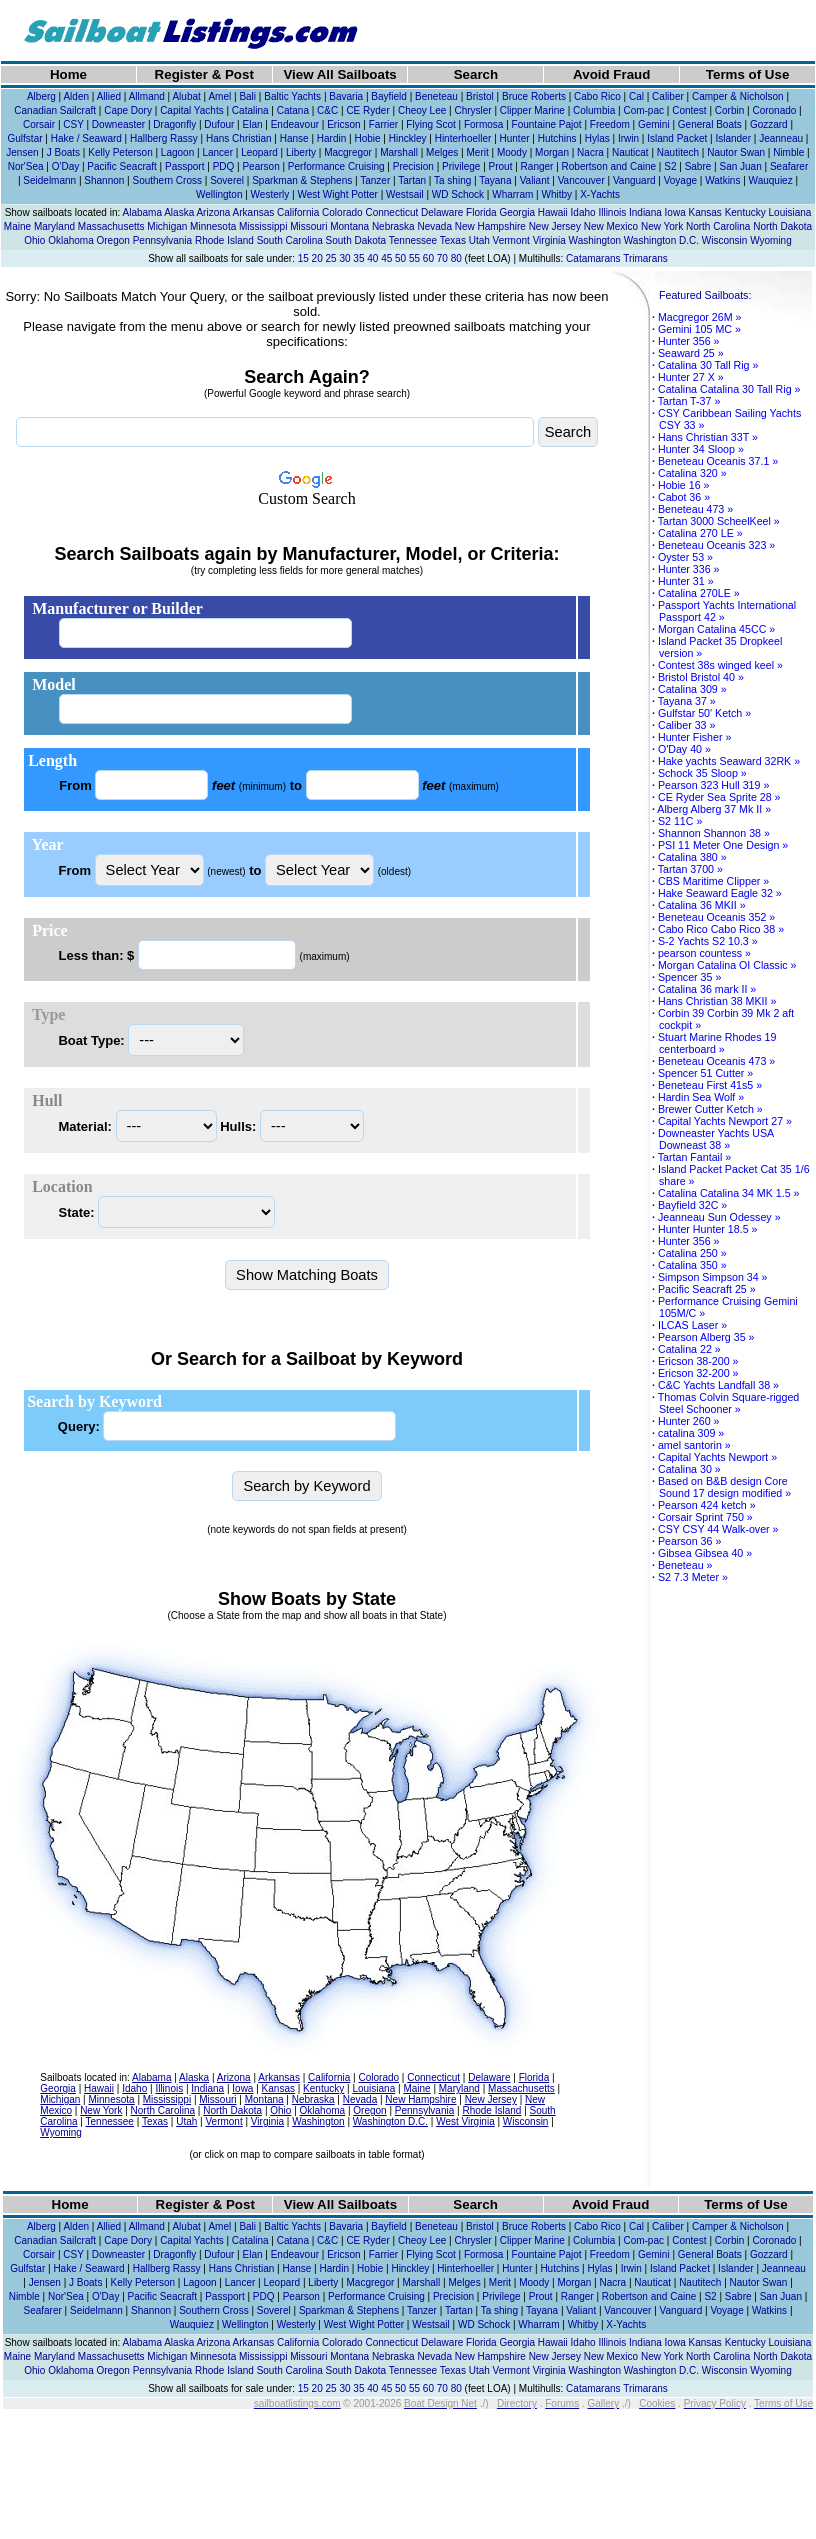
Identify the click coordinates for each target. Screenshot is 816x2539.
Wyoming (771, 240)
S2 (670, 166)
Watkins (722, 180)
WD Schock (458, 194)
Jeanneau (781, 138)
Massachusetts (111, 226)
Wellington (219, 194)
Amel (219, 96)
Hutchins (557, 138)
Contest (689, 110)
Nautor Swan (736, 152)
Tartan (412, 180)
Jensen (22, 152)
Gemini (654, 124)
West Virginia (465, 2121)
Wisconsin (725, 240)
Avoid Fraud (611, 74)
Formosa (483, 124)
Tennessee (413, 240)
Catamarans (593, 258)
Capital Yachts (192, 110)
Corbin (729, 110)
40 (372, 258)
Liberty (301, 152)
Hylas (597, 138)
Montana (349, 226)
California (298, 212)
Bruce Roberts (534, 96)
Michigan (167, 226)
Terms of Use (747, 74)
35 (358, 258)
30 (344, 258)
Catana (293, 110)
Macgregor (348, 152)
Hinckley (408, 138)
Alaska (179, 212)
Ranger (537, 166)
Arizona (213, 212)
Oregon (113, 240)
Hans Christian (239, 138)
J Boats (63, 152)
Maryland (54, 226)
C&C (327, 110)
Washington (595, 240)
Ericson (343, 124)
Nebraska (393, 226)
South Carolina (290, 240)
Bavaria (346, 96)
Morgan (552, 152)
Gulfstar (25, 138)
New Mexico (611, 226)
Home (68, 74)
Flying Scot (430, 124)
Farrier (383, 124)
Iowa (675, 212)
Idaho (583, 212)
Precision (413, 166)
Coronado (774, 110)
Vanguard (634, 180)
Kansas (704, 212)
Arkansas (254, 212)
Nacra (590, 152)
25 (331, 258)
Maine (17, 226)
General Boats (710, 124)
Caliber (668, 96)
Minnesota (213, 226)
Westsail (405, 194)
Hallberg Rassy (164, 138)
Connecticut (391, 212)
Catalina (250, 110)
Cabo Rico (597, 96)
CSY (73, 124)
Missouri (308, 226)
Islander (733, 138)
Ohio (34, 240)
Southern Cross (166, 180)
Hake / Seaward (86, 138)
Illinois (612, 212)
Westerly (270, 194)
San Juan (740, 166)
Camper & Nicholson (738, 96)
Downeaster (118, 124)
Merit (477, 152)
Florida (481, 212)
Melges (442, 152)
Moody (512, 152)
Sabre (698, 166)
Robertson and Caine (609, 166)
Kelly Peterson (120, 152)
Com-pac (643, 110)
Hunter (515, 138)
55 (414, 258)
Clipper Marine (532, 110)
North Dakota (782, 226)
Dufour (219, 124)
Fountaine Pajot (547, 124)
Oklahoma (71, 240)
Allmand (147, 96)
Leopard (259, 152)
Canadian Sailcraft (55, 110)
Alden (76, 96)
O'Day (65, 166)
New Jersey (555, 226)
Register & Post (204, 74)
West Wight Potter (337, 194)
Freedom (610, 124)
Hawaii (553, 212)
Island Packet (677, 138)
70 (442, 258)
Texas (453, 240)
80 (456, 258)
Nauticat (630, 152)
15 (303, 258)
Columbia (594, 110)
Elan (253, 124)
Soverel (227, 180)
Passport (184, 166)
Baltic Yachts (292, 96)
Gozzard (769, 124)
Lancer (217, 152)
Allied (109, 96)
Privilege (461, 166)
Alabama (141, 212)
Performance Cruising (336, 166)
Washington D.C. (661, 240)
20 (317, 258)
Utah (479, 240)
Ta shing (452, 180)
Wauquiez (771, 180)
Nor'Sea (26, 166)
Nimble (788, 152)
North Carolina (718, 226)
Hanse (294, 138)
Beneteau (436, 96)
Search (476, 74)
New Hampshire (490, 226)
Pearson (260, 166)
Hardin (331, 138)
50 (400, 258)
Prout (501, 166)
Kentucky (745, 212)
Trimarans (645, 258)
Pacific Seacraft (121, 166)
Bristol (480, 96)
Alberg (41, 96)
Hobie (367, 138)
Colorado (342, 212)
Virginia (549, 240)
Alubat (186, 96)
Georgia (517, 212)
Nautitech (678, 152)
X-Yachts (600, 194)
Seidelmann (49, 180)
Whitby (556, 194)
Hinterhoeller (463, 138)
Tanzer (375, 180)
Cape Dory (128, 110)
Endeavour (295, 124)
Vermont (511, 240)
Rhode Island (224, 240)
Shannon (104, 180)
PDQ (224, 166)
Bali (247, 96)
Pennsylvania (162, 240)
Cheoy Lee (422, 110)
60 (428, 258)
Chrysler (472, 110)
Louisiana (790, 212)
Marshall (399, 152)
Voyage (680, 180)
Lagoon (177, 152)
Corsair (39, 124)
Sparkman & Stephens (302, 180)
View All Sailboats (339, 74)
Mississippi (263, 226)
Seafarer (789, 166)
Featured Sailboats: (705, 295)
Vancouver (581, 180)
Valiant (535, 180)
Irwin (628, 138)
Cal (636, 96)
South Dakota (356, 240)
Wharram (512, 194)
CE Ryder (367, 110)
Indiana (645, 212)
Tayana (495, 180)
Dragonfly (174, 124)
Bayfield (389, 96)
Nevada (434, 226)
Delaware (442, 212)
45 (386, 258)
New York (662, 226)
